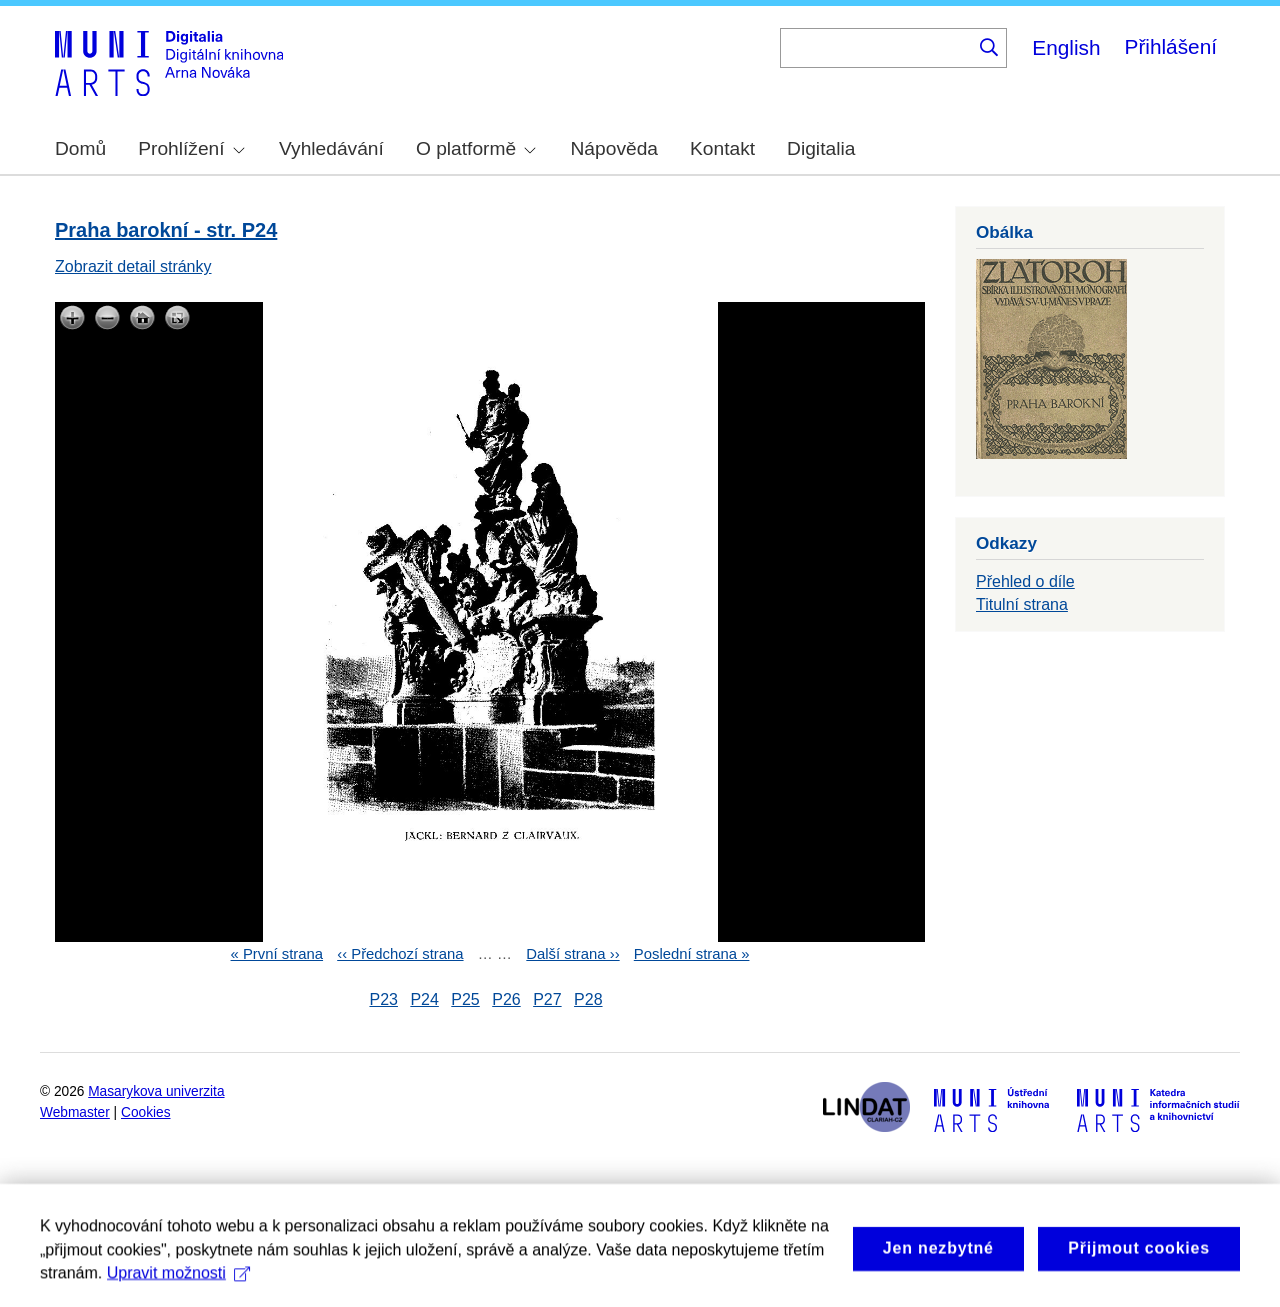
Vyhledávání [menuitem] (331, 148)
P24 (424, 999)
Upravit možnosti (178, 1287)
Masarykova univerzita (156, 1091)
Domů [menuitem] (80, 148)
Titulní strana (1022, 604)
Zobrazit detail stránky (133, 266)
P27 (547, 999)
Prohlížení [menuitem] (191, 148)
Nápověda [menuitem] (614, 148)
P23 (383, 999)
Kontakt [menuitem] (722, 148)
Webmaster (75, 1112)
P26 (506, 999)
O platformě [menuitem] (476, 148)
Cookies (146, 1112)
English (1066, 47)
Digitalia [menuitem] (821, 148)
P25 (465, 999)
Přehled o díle (1025, 581)
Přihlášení (1171, 46)
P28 (588, 999)
